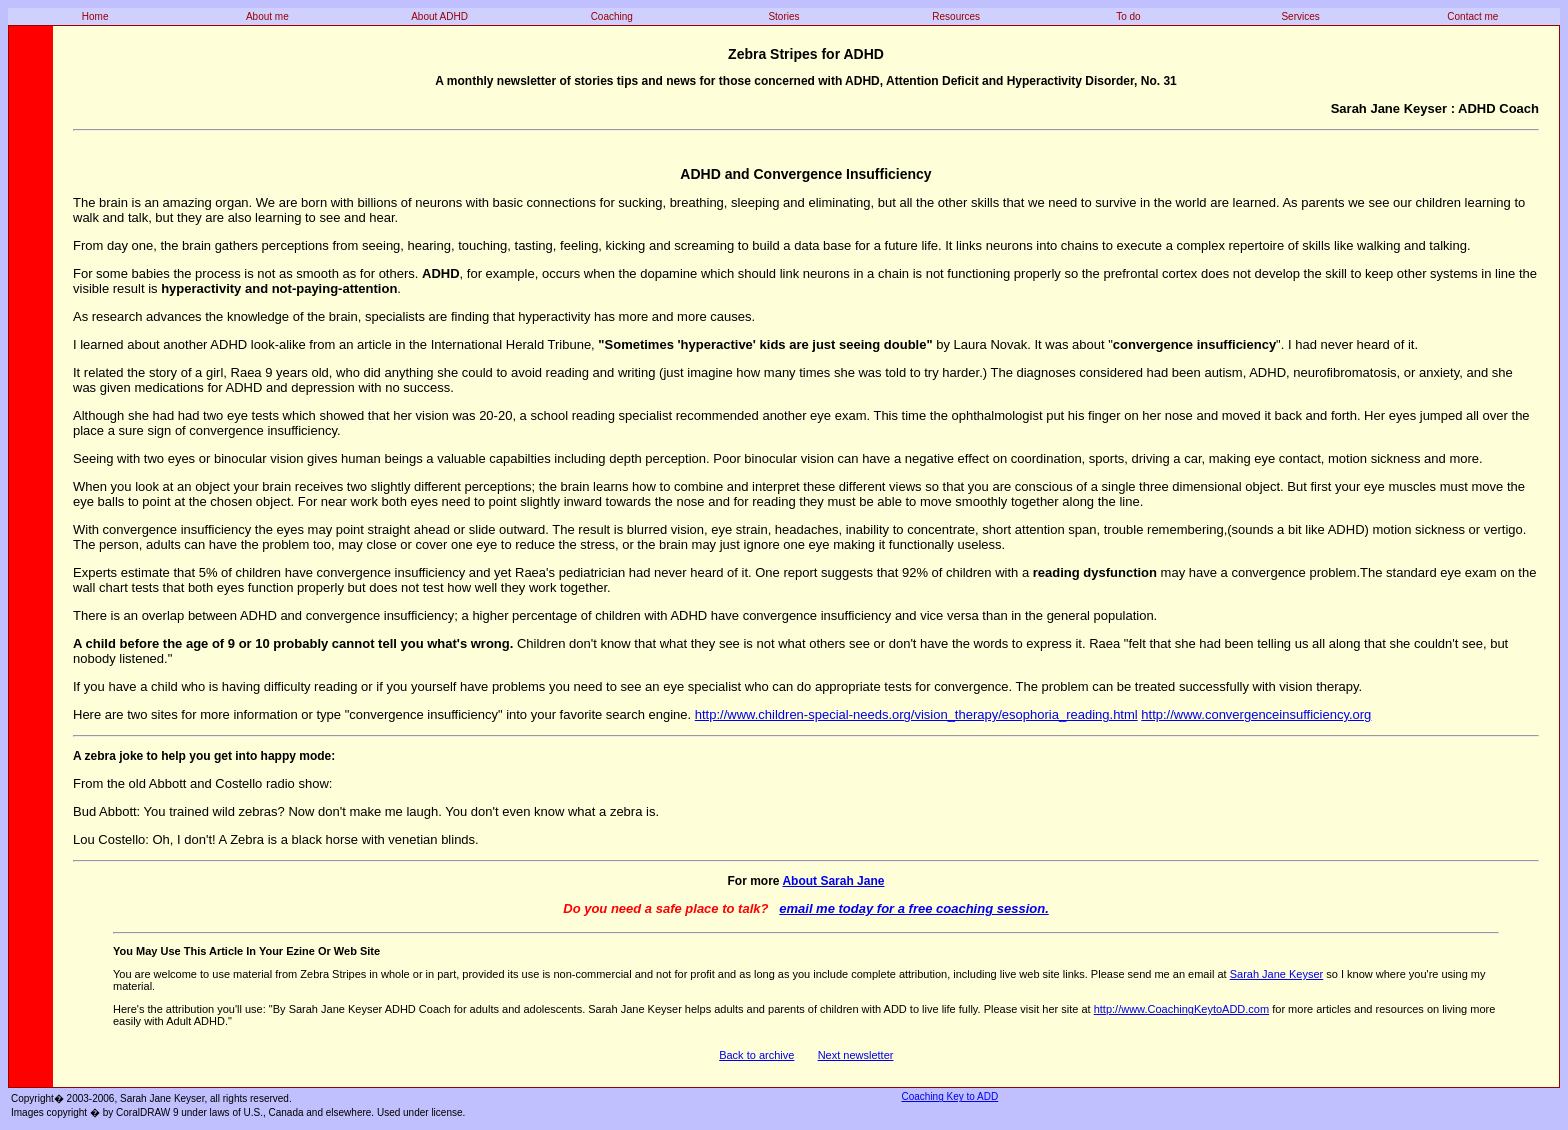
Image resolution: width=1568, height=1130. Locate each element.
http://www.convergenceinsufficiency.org (1256, 714)
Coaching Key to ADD (949, 1096)
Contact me (1472, 16)
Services (1300, 16)
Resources (956, 16)
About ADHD (439, 16)
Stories (783, 16)
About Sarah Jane (833, 881)
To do (1128, 16)
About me (267, 16)
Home (95, 16)
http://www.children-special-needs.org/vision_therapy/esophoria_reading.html (916, 714)
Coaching (612, 16)
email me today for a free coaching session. (913, 908)
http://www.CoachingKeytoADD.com (1181, 1009)
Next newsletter (856, 1055)
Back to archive (756, 1055)
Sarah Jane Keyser (1277, 974)
